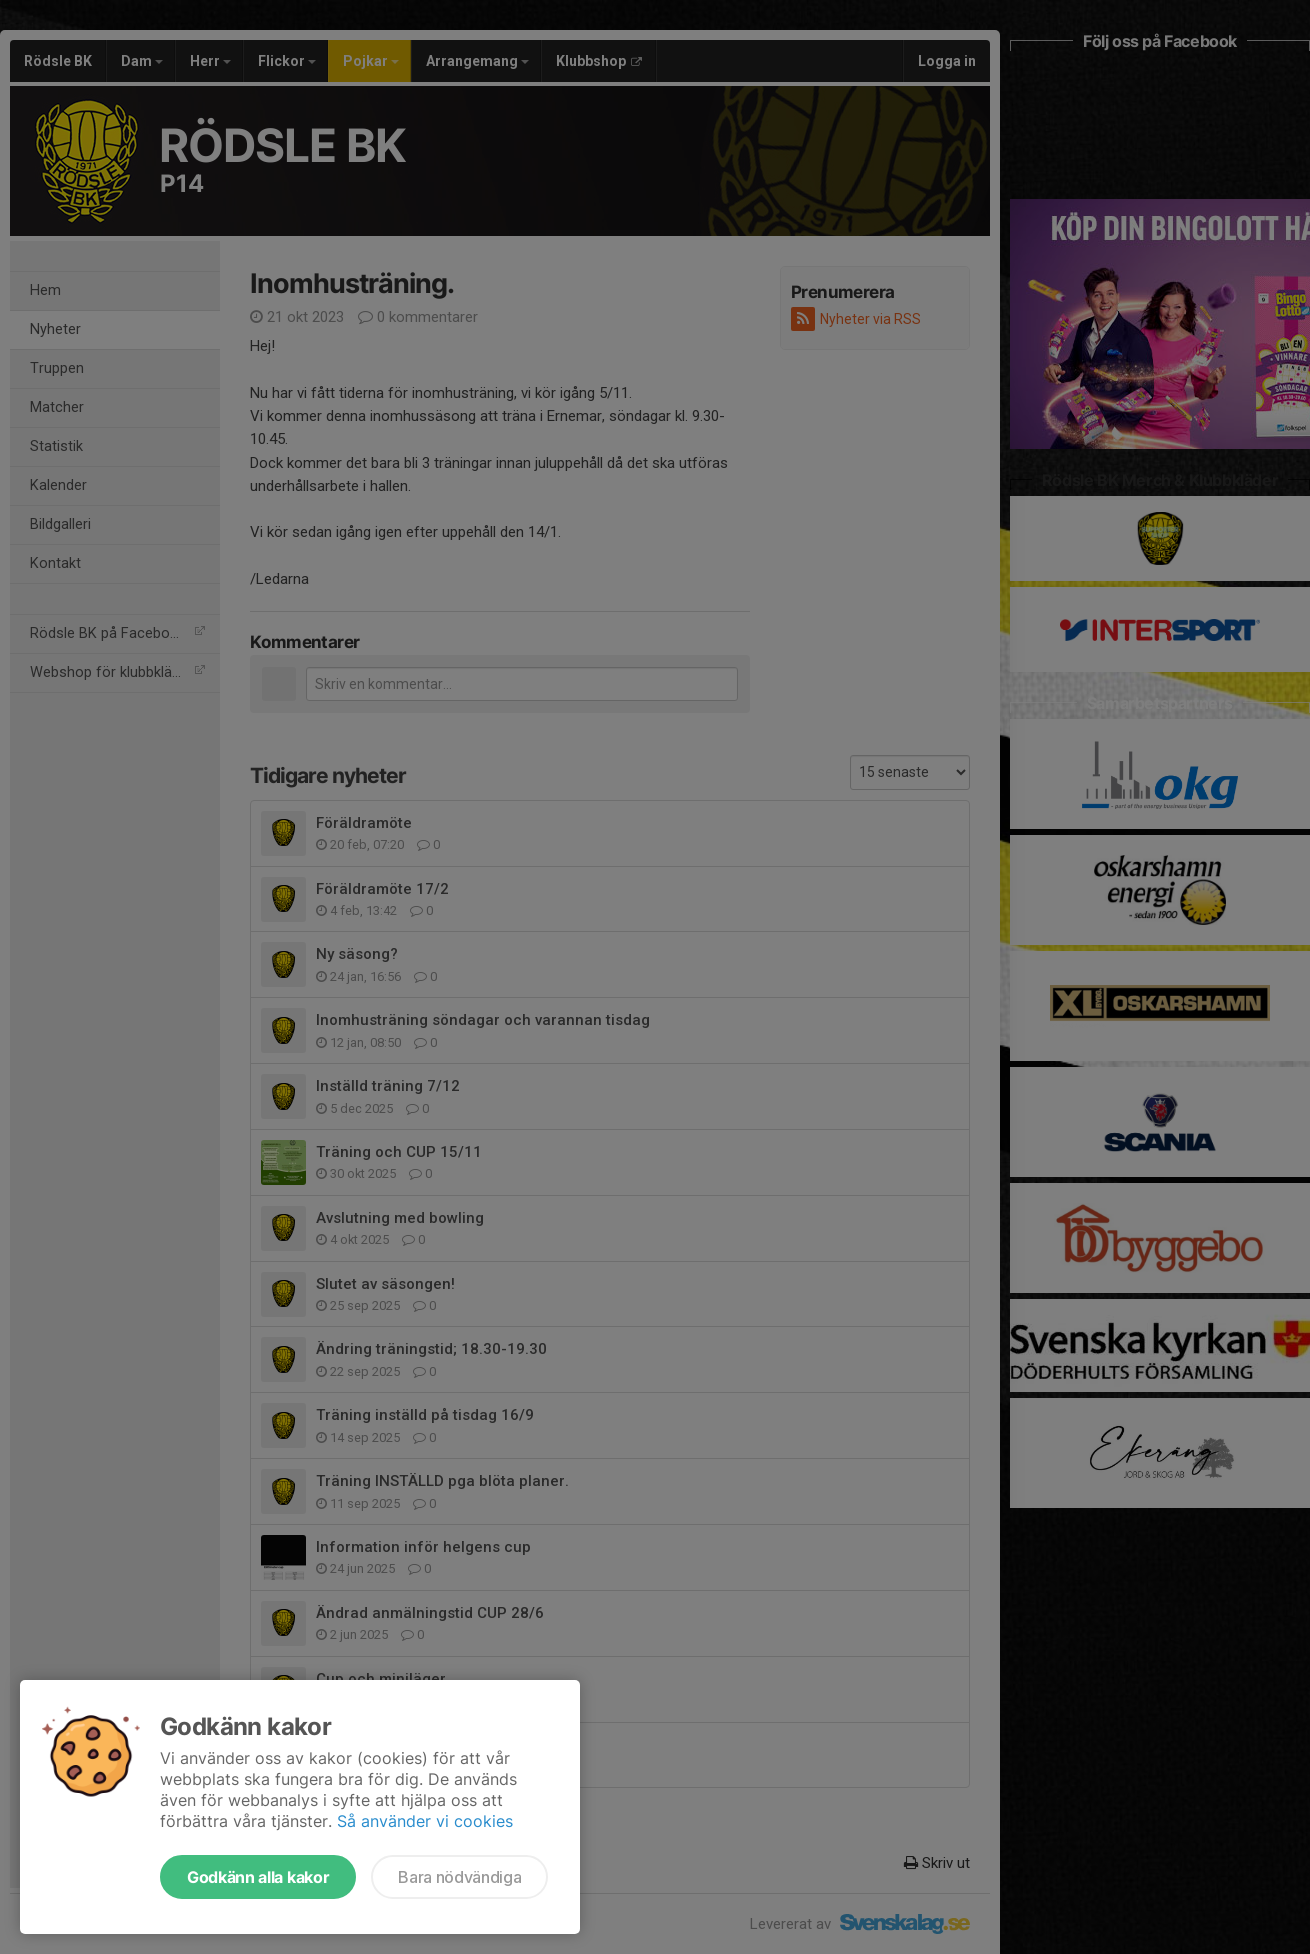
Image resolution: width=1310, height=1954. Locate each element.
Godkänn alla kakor (258, 1877)
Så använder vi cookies (425, 1821)
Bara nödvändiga (459, 1877)
